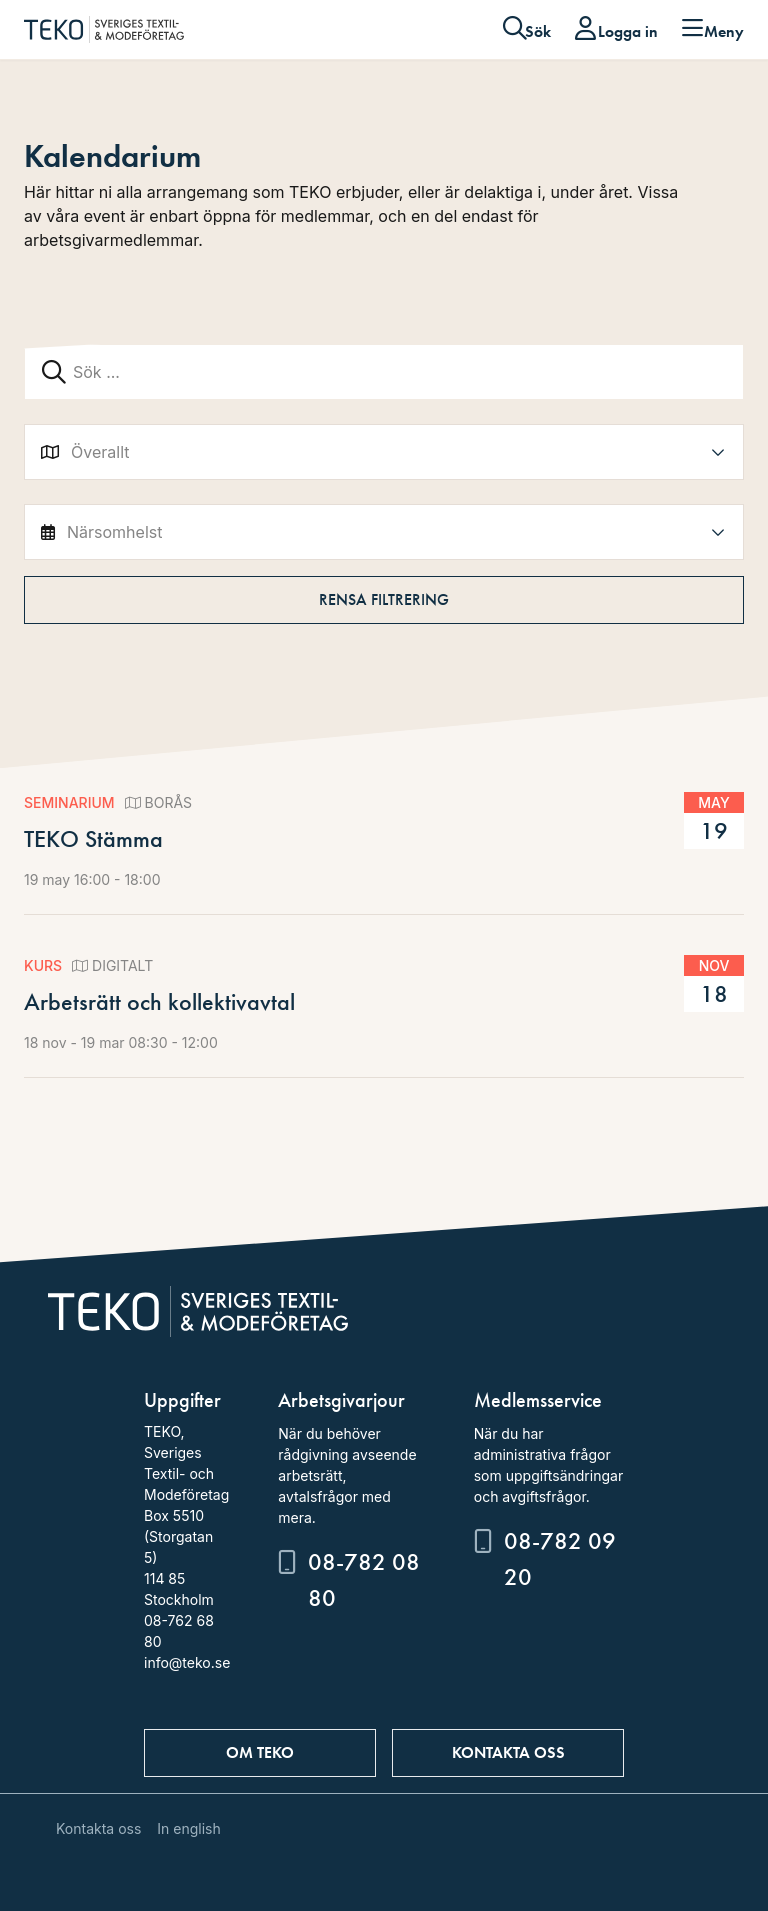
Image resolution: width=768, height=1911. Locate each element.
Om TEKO (260, 1752)
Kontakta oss (508, 1752)
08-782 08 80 (364, 1579)
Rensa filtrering (384, 599)
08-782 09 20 (560, 1558)
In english (188, 1828)
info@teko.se (187, 1662)
